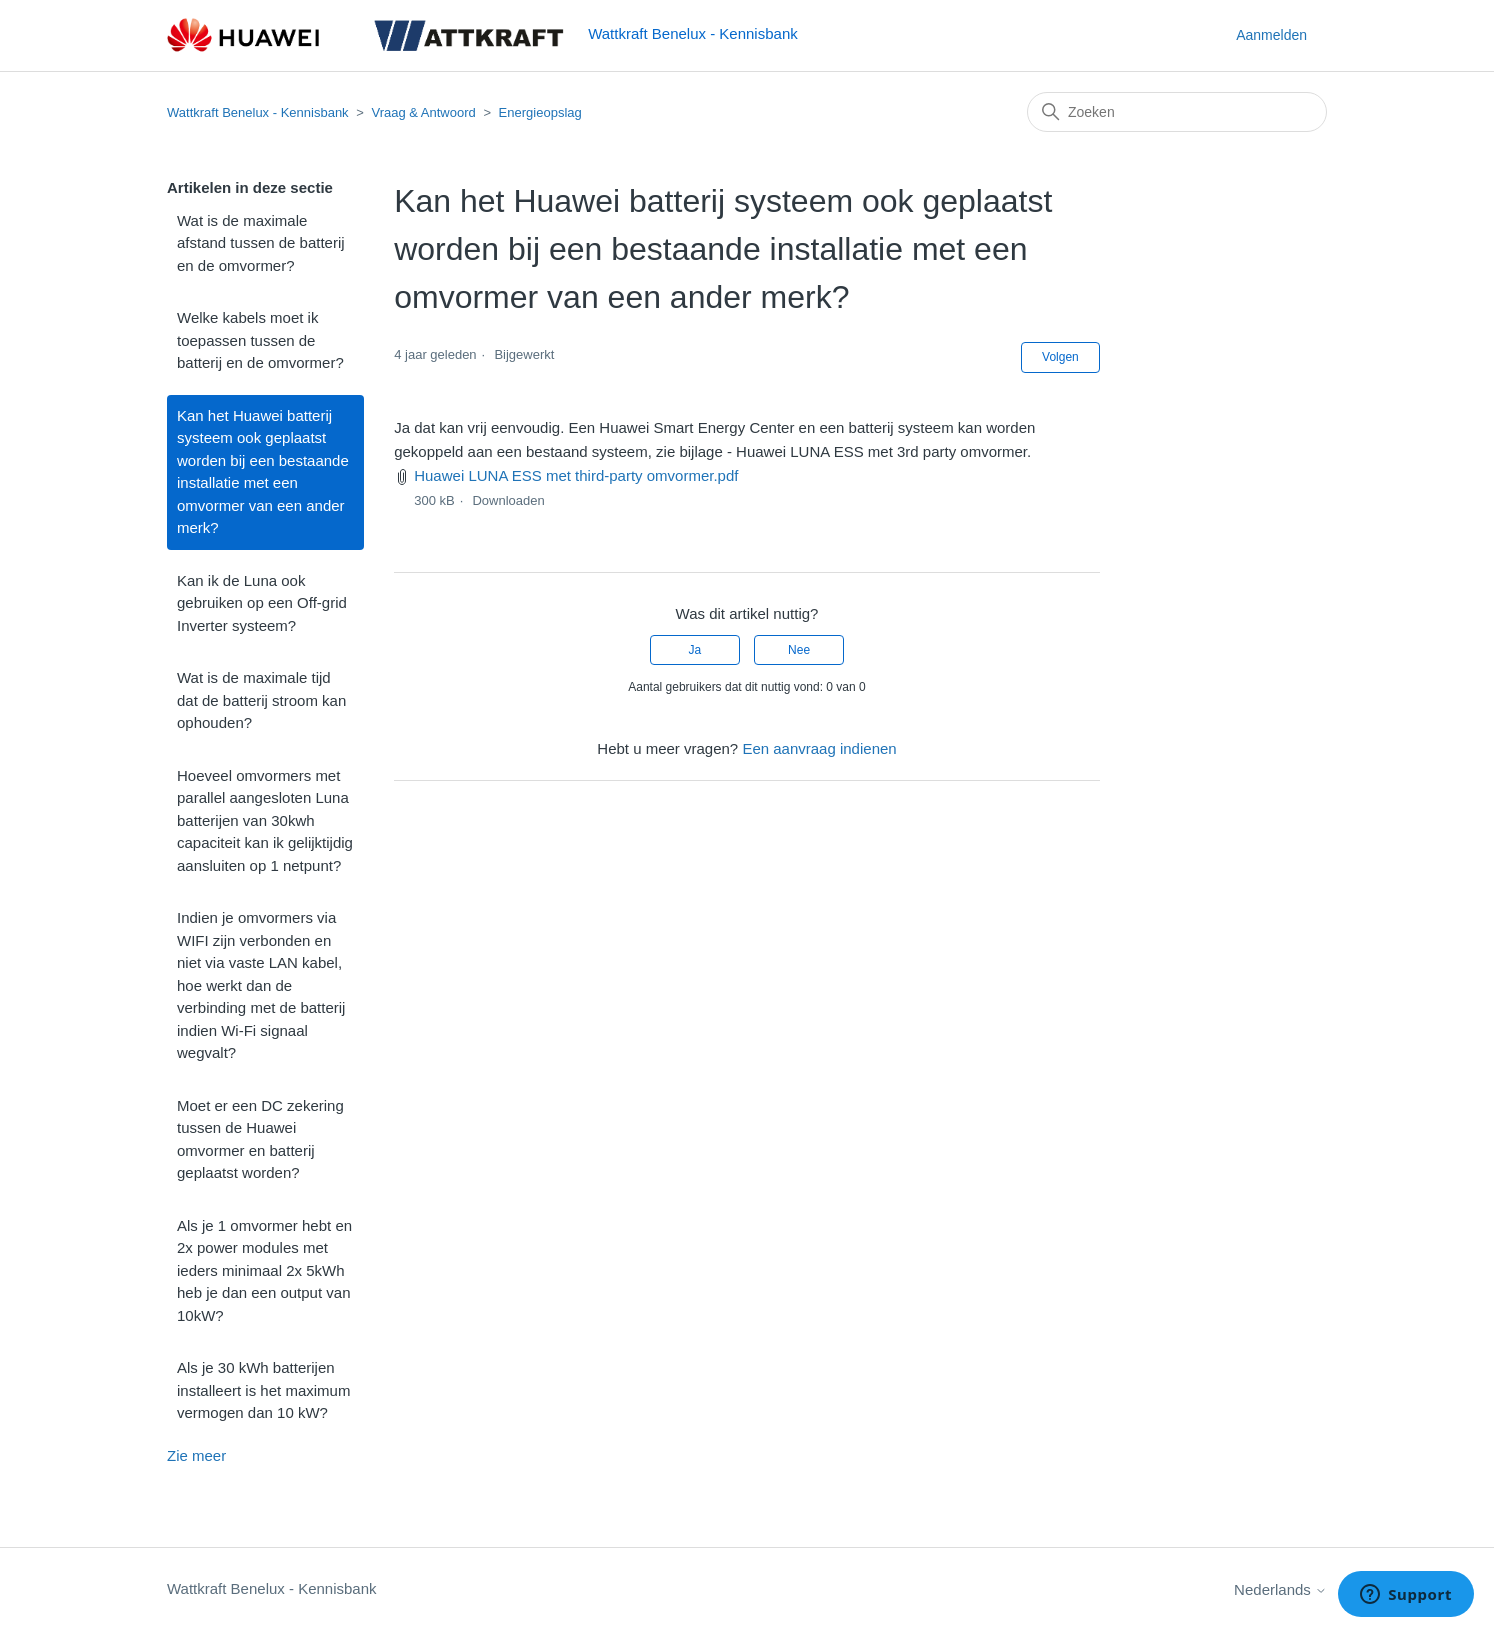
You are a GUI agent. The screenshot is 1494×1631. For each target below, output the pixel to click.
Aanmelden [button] (1271, 35)
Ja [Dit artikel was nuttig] (695, 650)
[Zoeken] (1177, 112)
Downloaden (508, 500)
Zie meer (196, 1455)
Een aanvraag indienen (819, 748)
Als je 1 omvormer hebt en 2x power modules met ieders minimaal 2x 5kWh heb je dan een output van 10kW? (264, 1270)
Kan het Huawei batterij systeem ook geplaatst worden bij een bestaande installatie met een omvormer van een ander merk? (263, 472)
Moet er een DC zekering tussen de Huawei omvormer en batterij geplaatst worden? (260, 1139)
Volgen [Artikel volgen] (1060, 357)
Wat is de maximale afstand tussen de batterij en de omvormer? (261, 243)
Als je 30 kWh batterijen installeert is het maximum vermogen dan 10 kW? (263, 1390)
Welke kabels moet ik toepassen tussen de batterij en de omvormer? (260, 340)
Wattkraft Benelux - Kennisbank (258, 112)
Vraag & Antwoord (423, 112)
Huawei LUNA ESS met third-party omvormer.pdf (576, 475)
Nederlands (1280, 1589)
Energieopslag (540, 112)
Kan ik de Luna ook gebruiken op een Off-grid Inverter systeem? (262, 603)
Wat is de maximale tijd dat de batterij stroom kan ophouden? (261, 700)
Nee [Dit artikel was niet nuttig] (799, 650)
